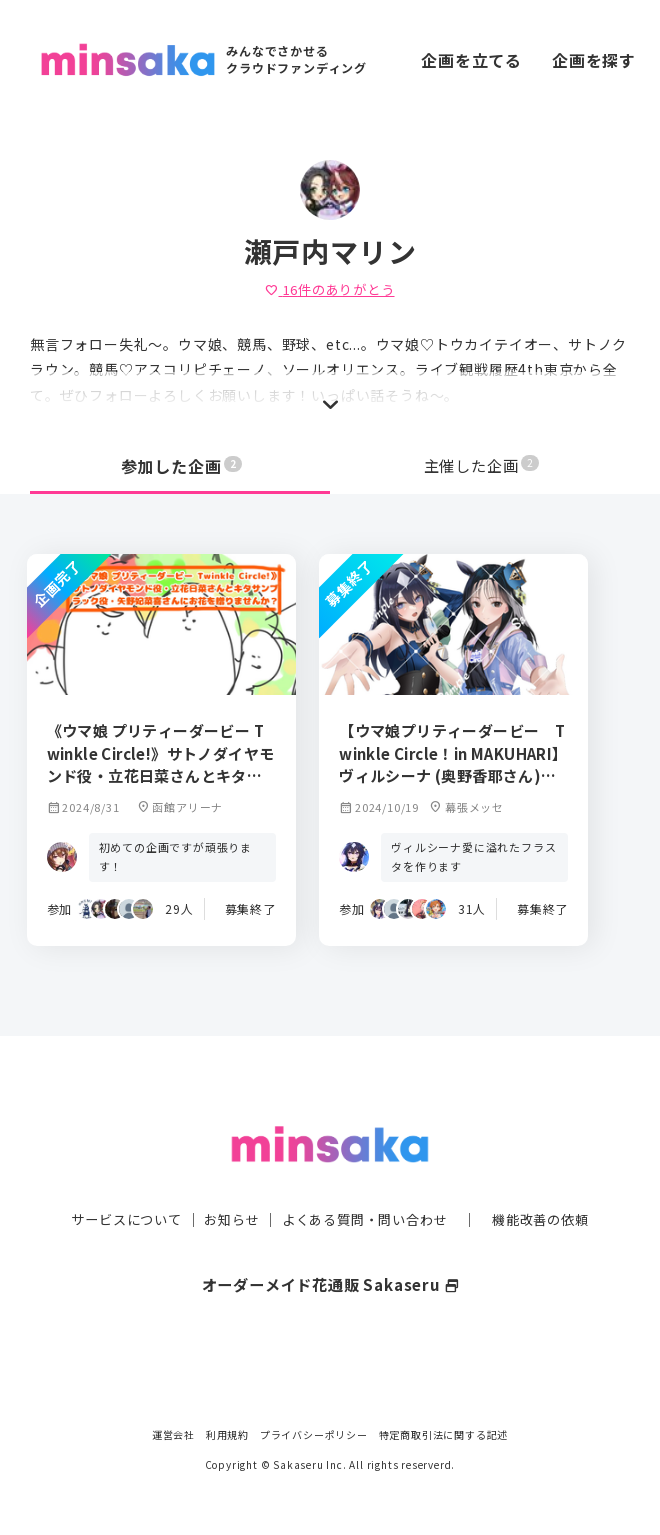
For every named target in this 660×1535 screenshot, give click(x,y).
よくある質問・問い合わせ (367, 1194)
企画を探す (594, 60)
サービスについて (115, 1194)
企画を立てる (471, 60)
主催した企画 (482, 466)
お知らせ (226, 1194)
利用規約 (227, 1434)
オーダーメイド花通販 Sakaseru (330, 1259)
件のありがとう (329, 289)
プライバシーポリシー (314, 1434)
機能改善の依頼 (552, 1194)
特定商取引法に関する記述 (444, 1434)
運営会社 (173, 1434)
